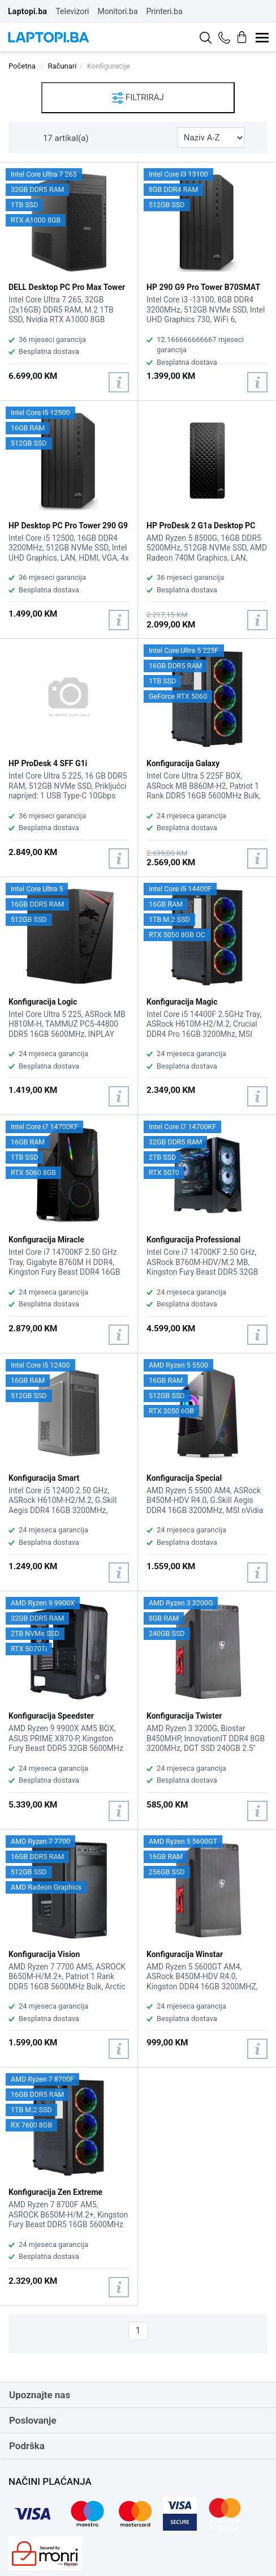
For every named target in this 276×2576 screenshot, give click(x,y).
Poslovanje (33, 2420)
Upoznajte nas (39, 2394)
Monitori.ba (117, 11)
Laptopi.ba (27, 11)
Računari (62, 66)
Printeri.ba (164, 11)
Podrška (27, 2445)
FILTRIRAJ (138, 98)
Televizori (72, 11)
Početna (22, 66)
